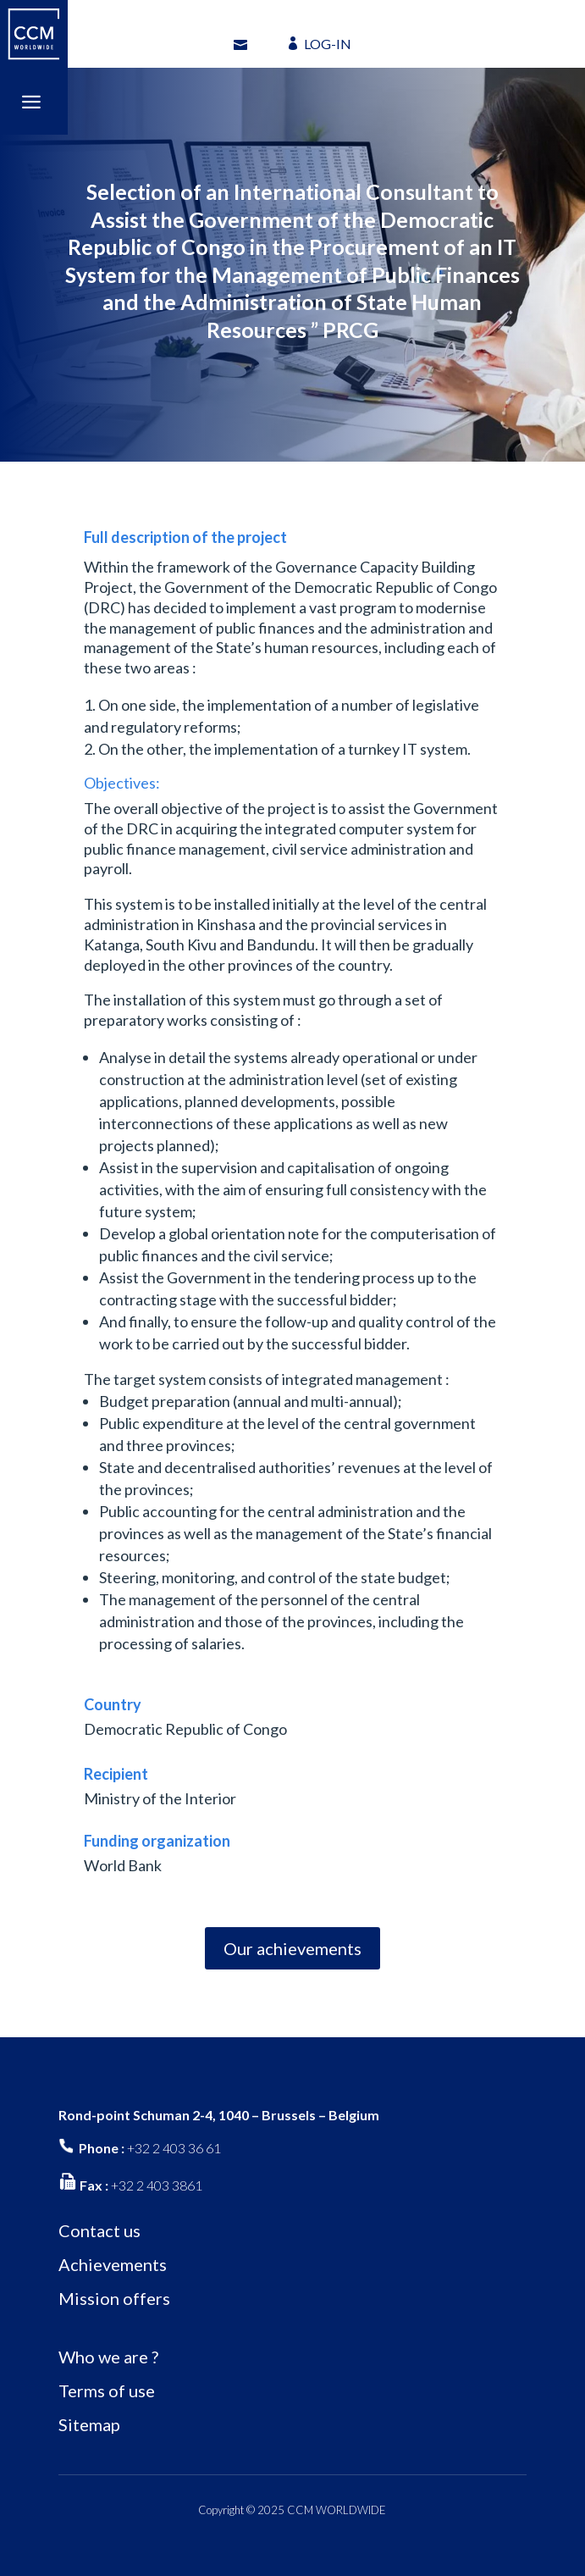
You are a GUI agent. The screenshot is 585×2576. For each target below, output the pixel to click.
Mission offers (114, 2298)
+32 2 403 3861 (156, 2185)
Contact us (99, 2230)
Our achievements (292, 1948)
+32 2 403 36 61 (174, 2148)
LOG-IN (327, 44)
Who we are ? (108, 2356)
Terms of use (106, 2390)
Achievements (112, 2264)
